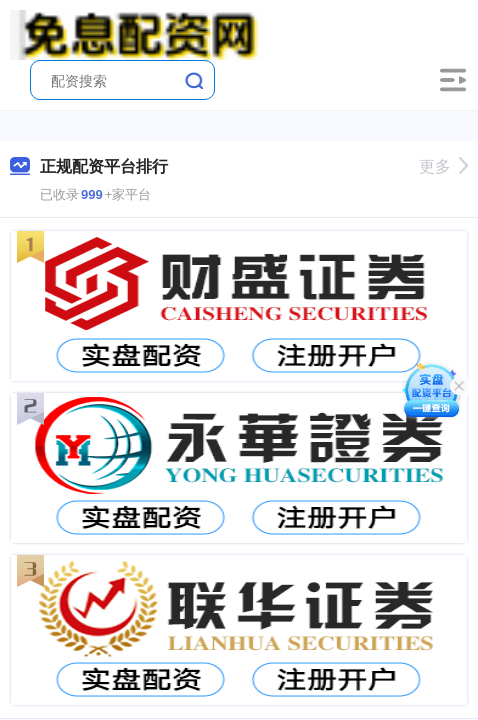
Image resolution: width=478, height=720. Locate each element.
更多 (443, 166)
